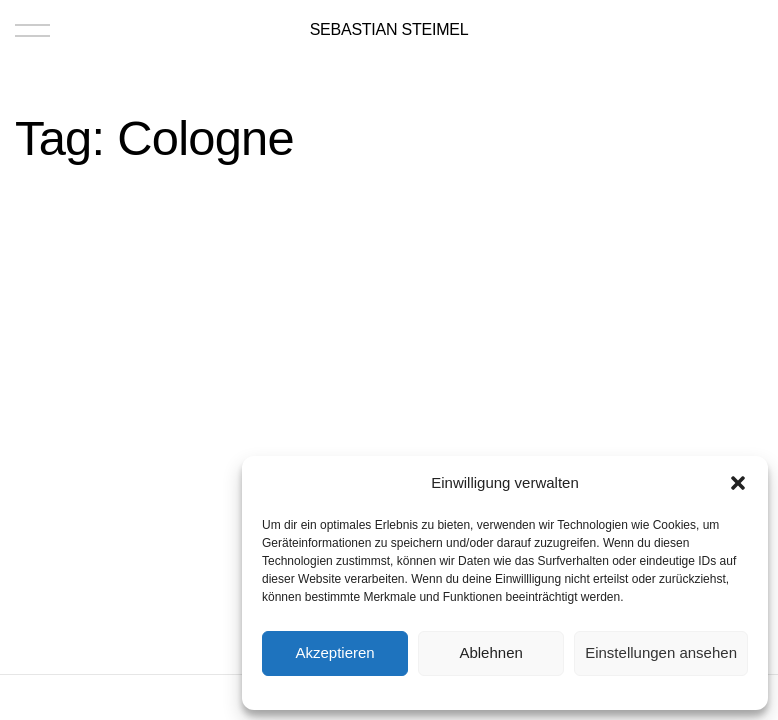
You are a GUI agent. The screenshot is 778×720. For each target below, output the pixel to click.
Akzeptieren (334, 652)
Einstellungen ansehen (661, 652)
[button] (738, 483)
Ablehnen (490, 652)
